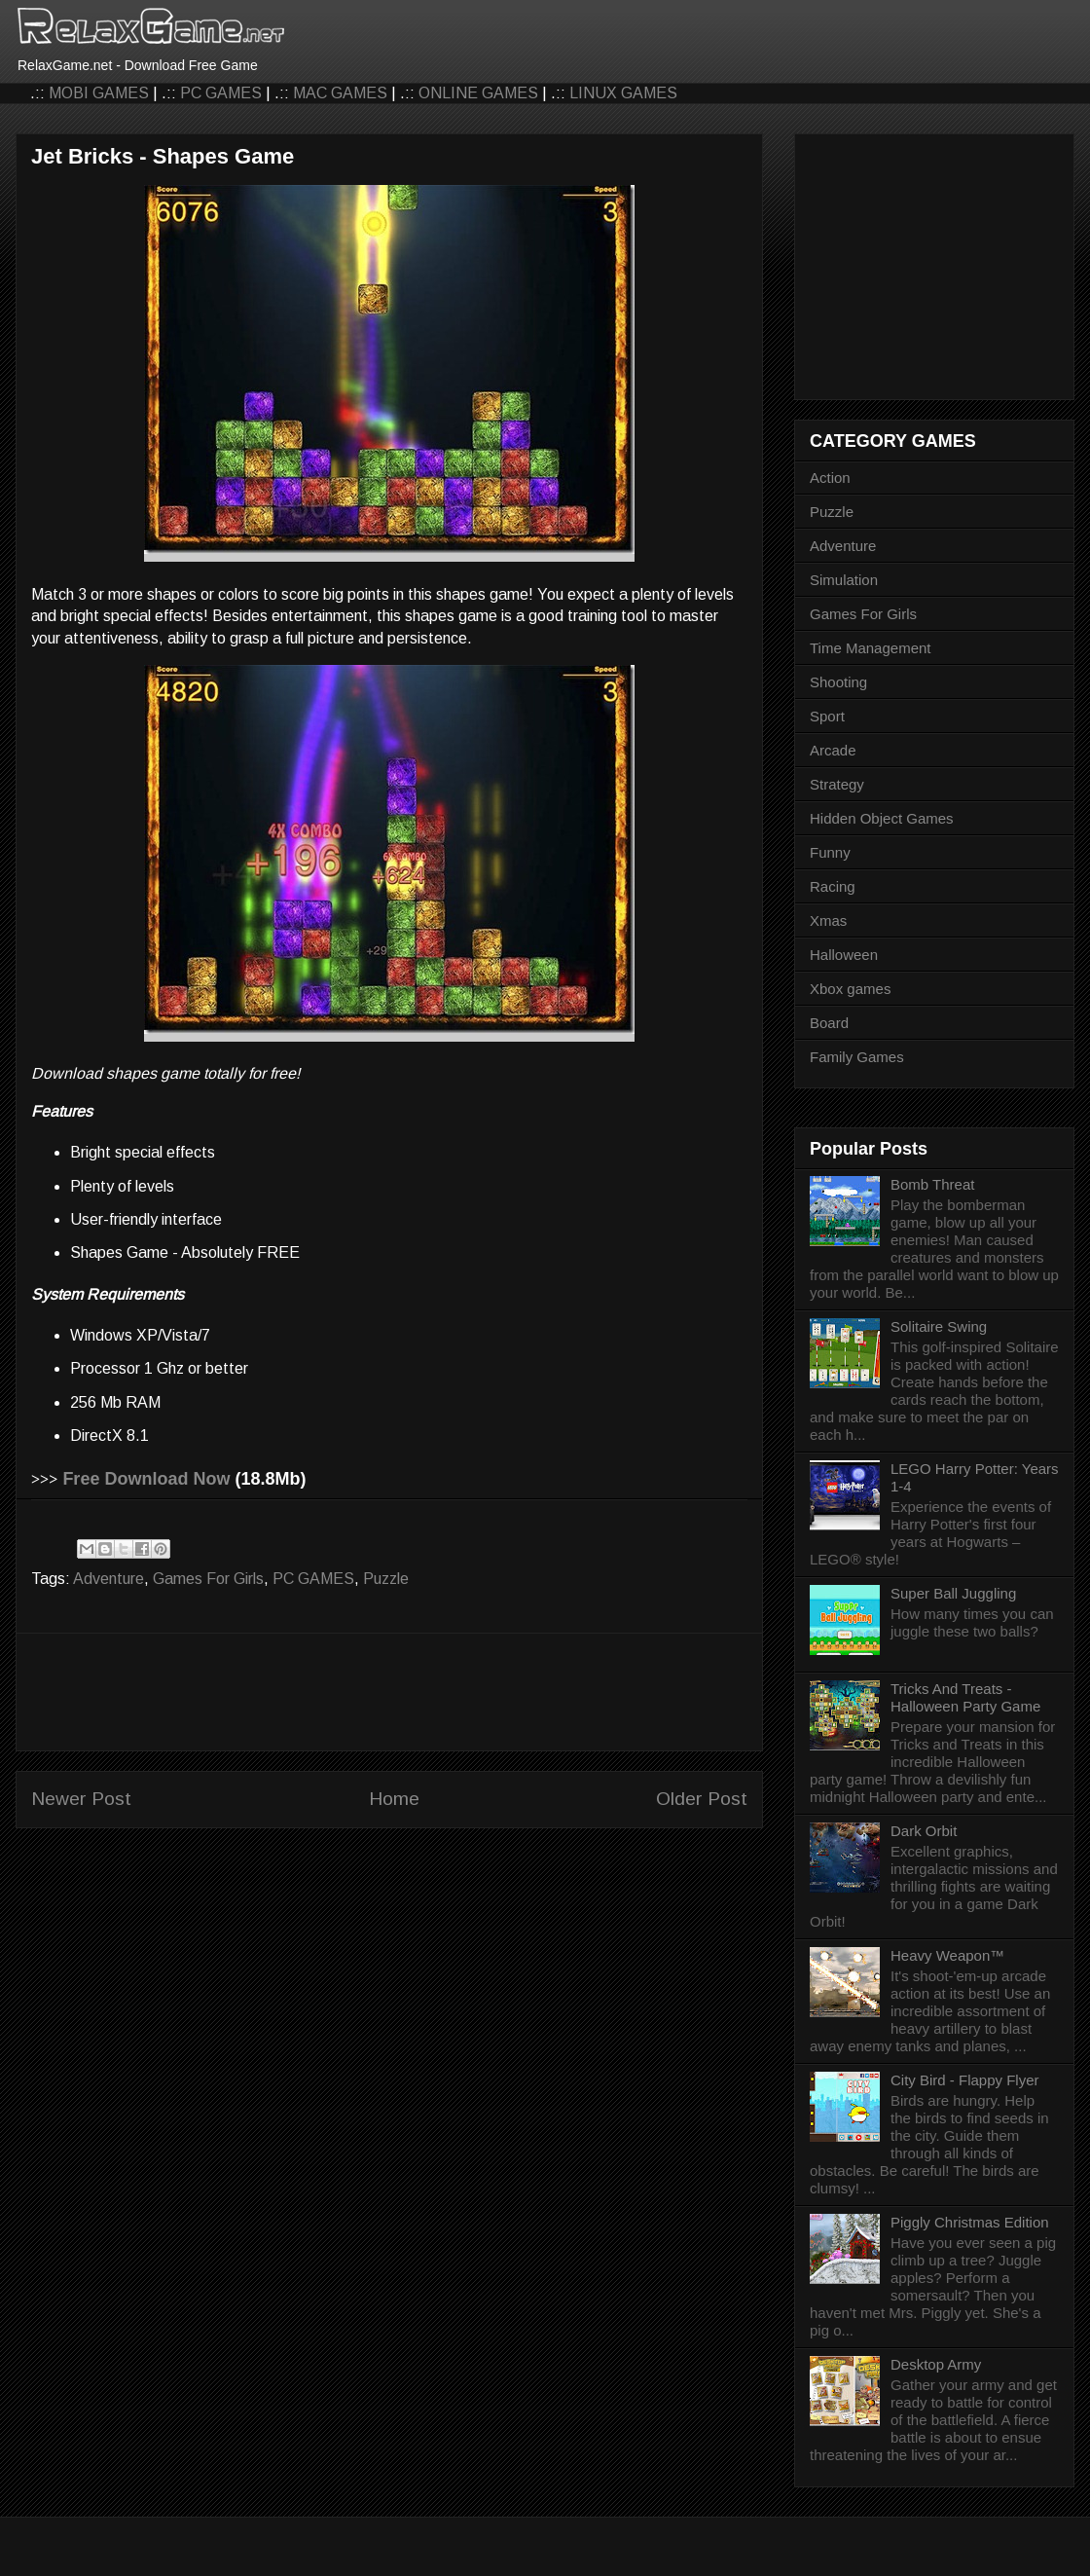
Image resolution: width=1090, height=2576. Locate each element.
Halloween (844, 954)
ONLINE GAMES (478, 93)
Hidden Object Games (882, 818)
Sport (827, 716)
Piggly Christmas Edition (969, 2222)
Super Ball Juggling (953, 1593)
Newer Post (81, 1798)
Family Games (857, 1057)
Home (394, 1798)
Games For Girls (208, 1578)
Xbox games (850, 988)
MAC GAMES (340, 93)
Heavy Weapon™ (947, 1955)
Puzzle (386, 1578)
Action (830, 477)
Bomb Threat (932, 1184)
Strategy (837, 784)
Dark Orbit (923, 1830)
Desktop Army (935, 2364)
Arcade (833, 750)
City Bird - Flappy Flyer (964, 2080)
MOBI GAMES (99, 93)
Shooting (838, 682)
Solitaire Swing (938, 1326)
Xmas (828, 920)
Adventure (108, 1578)
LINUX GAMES (623, 93)
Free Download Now (146, 1479)
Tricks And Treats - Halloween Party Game (965, 1697)
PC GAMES (221, 93)
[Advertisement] (389, 1692)
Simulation (844, 579)
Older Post (701, 1798)
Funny (830, 852)
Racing (832, 886)
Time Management (870, 648)
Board (829, 1022)
